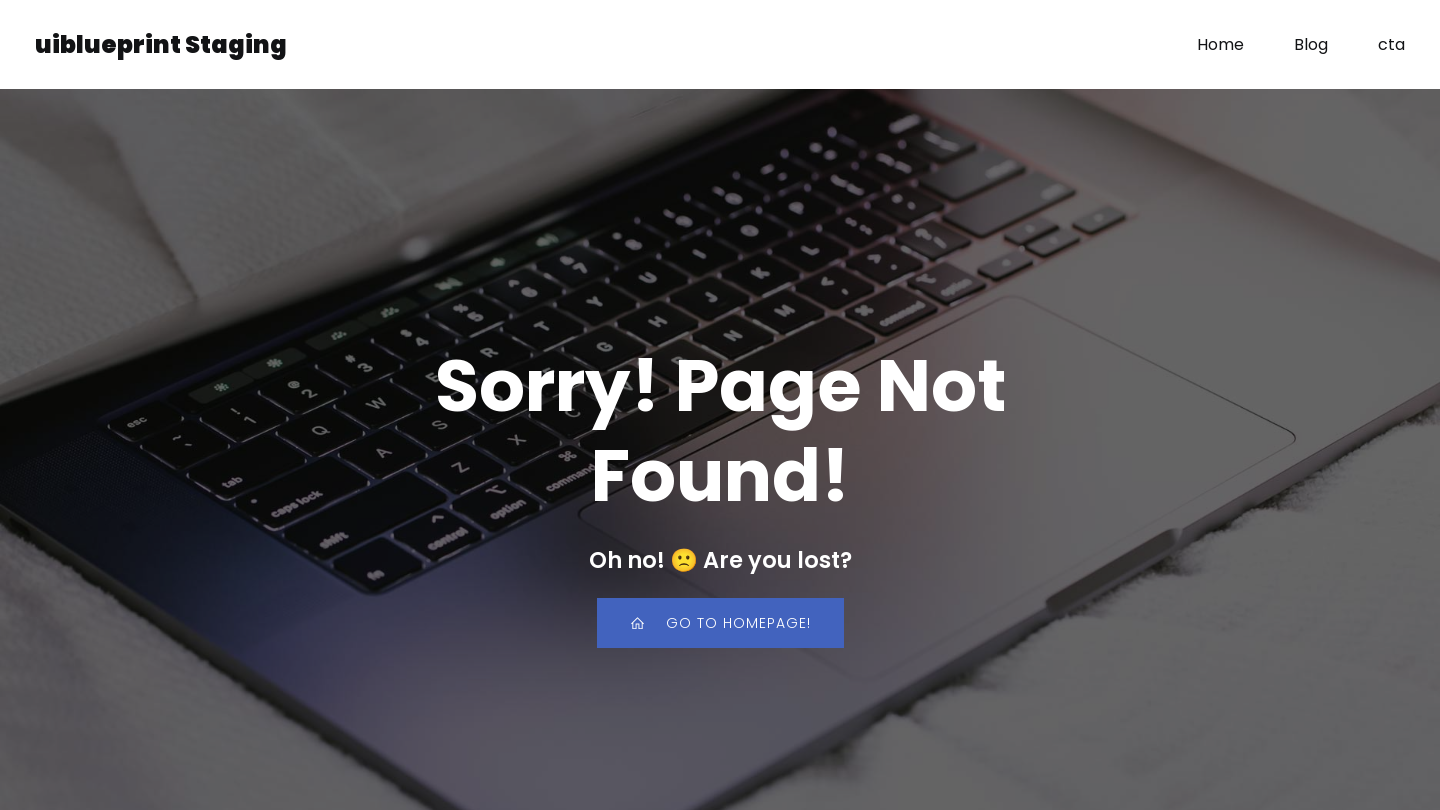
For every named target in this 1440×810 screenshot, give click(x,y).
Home (1220, 44)
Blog (1311, 44)
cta (1391, 44)
